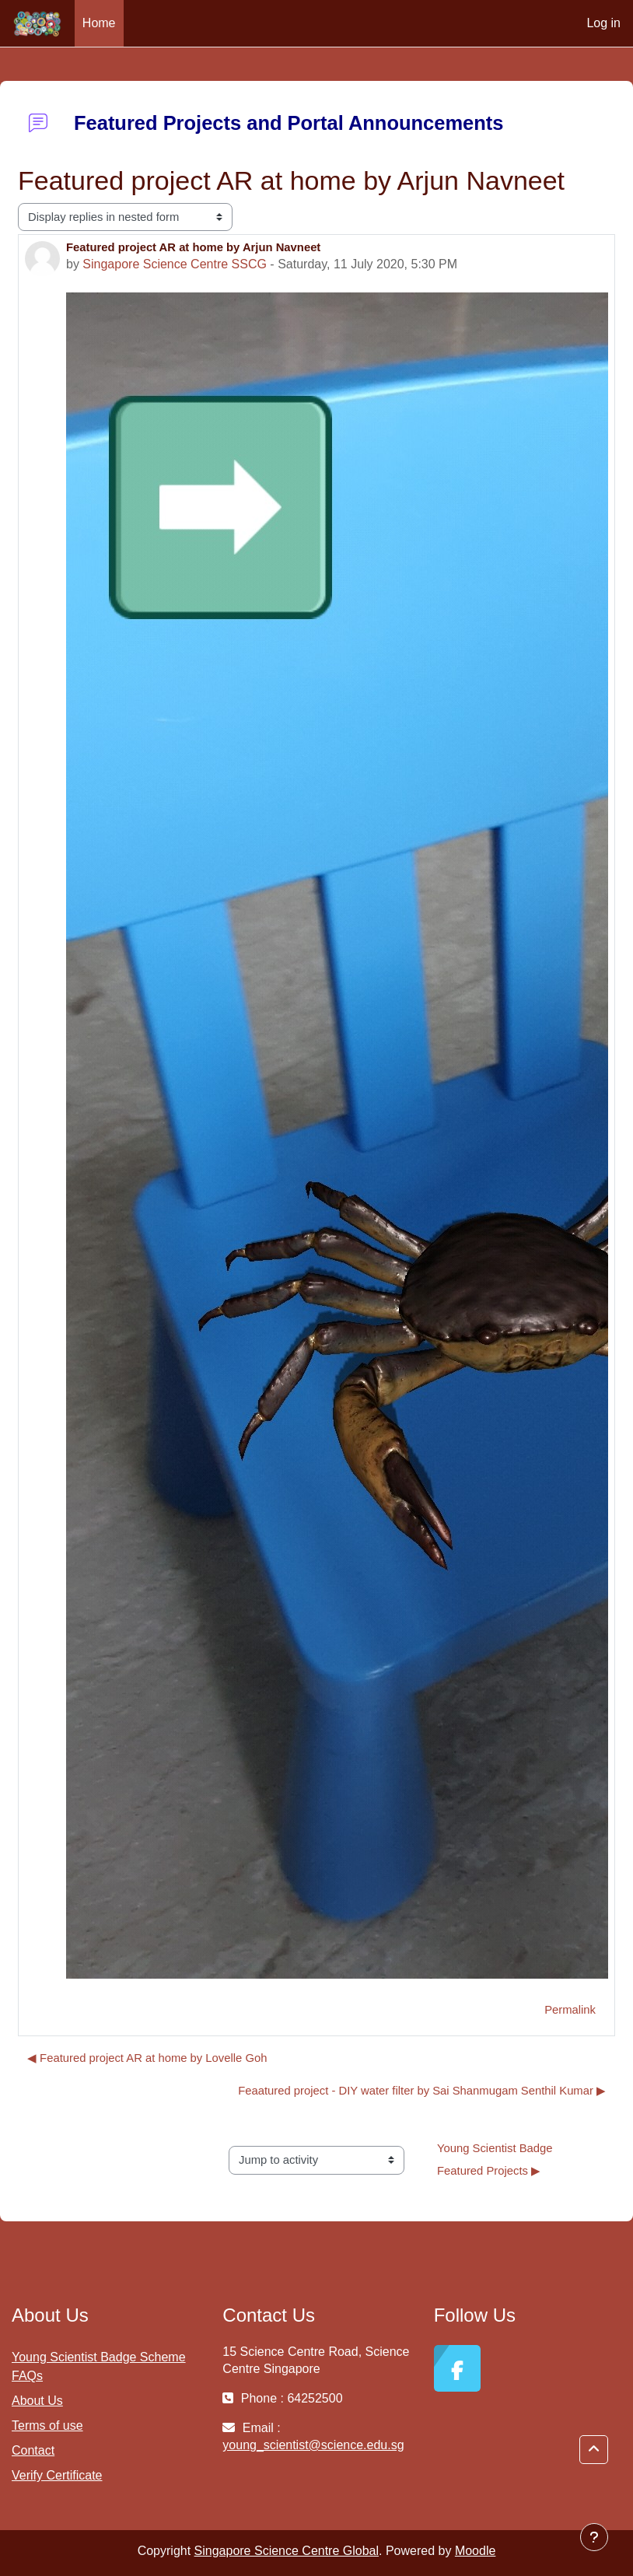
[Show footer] (594, 2537)
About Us (37, 2400)
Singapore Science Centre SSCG (174, 264)
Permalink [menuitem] (570, 2010)
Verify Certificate (57, 2475)
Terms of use (47, 2425)
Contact (33, 2450)
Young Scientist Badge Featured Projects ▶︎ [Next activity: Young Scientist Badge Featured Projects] (496, 2160)
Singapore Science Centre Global (286, 2550)
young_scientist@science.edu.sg (313, 2445)
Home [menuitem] (99, 23)
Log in (603, 23)
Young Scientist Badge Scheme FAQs (99, 2366)
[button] (593, 2449)
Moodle (475, 2550)
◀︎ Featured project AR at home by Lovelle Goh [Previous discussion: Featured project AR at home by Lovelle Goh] (147, 2058)
